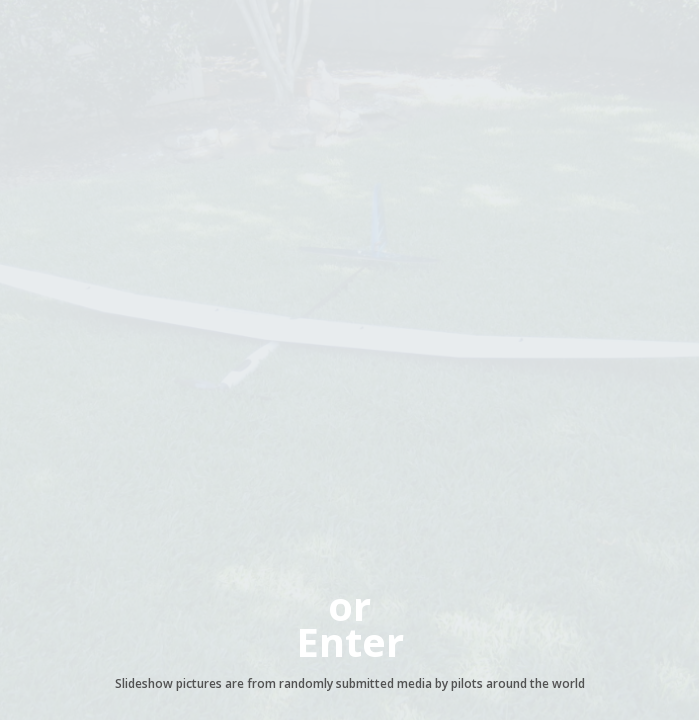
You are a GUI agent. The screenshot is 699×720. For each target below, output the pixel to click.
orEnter (350, 623)
